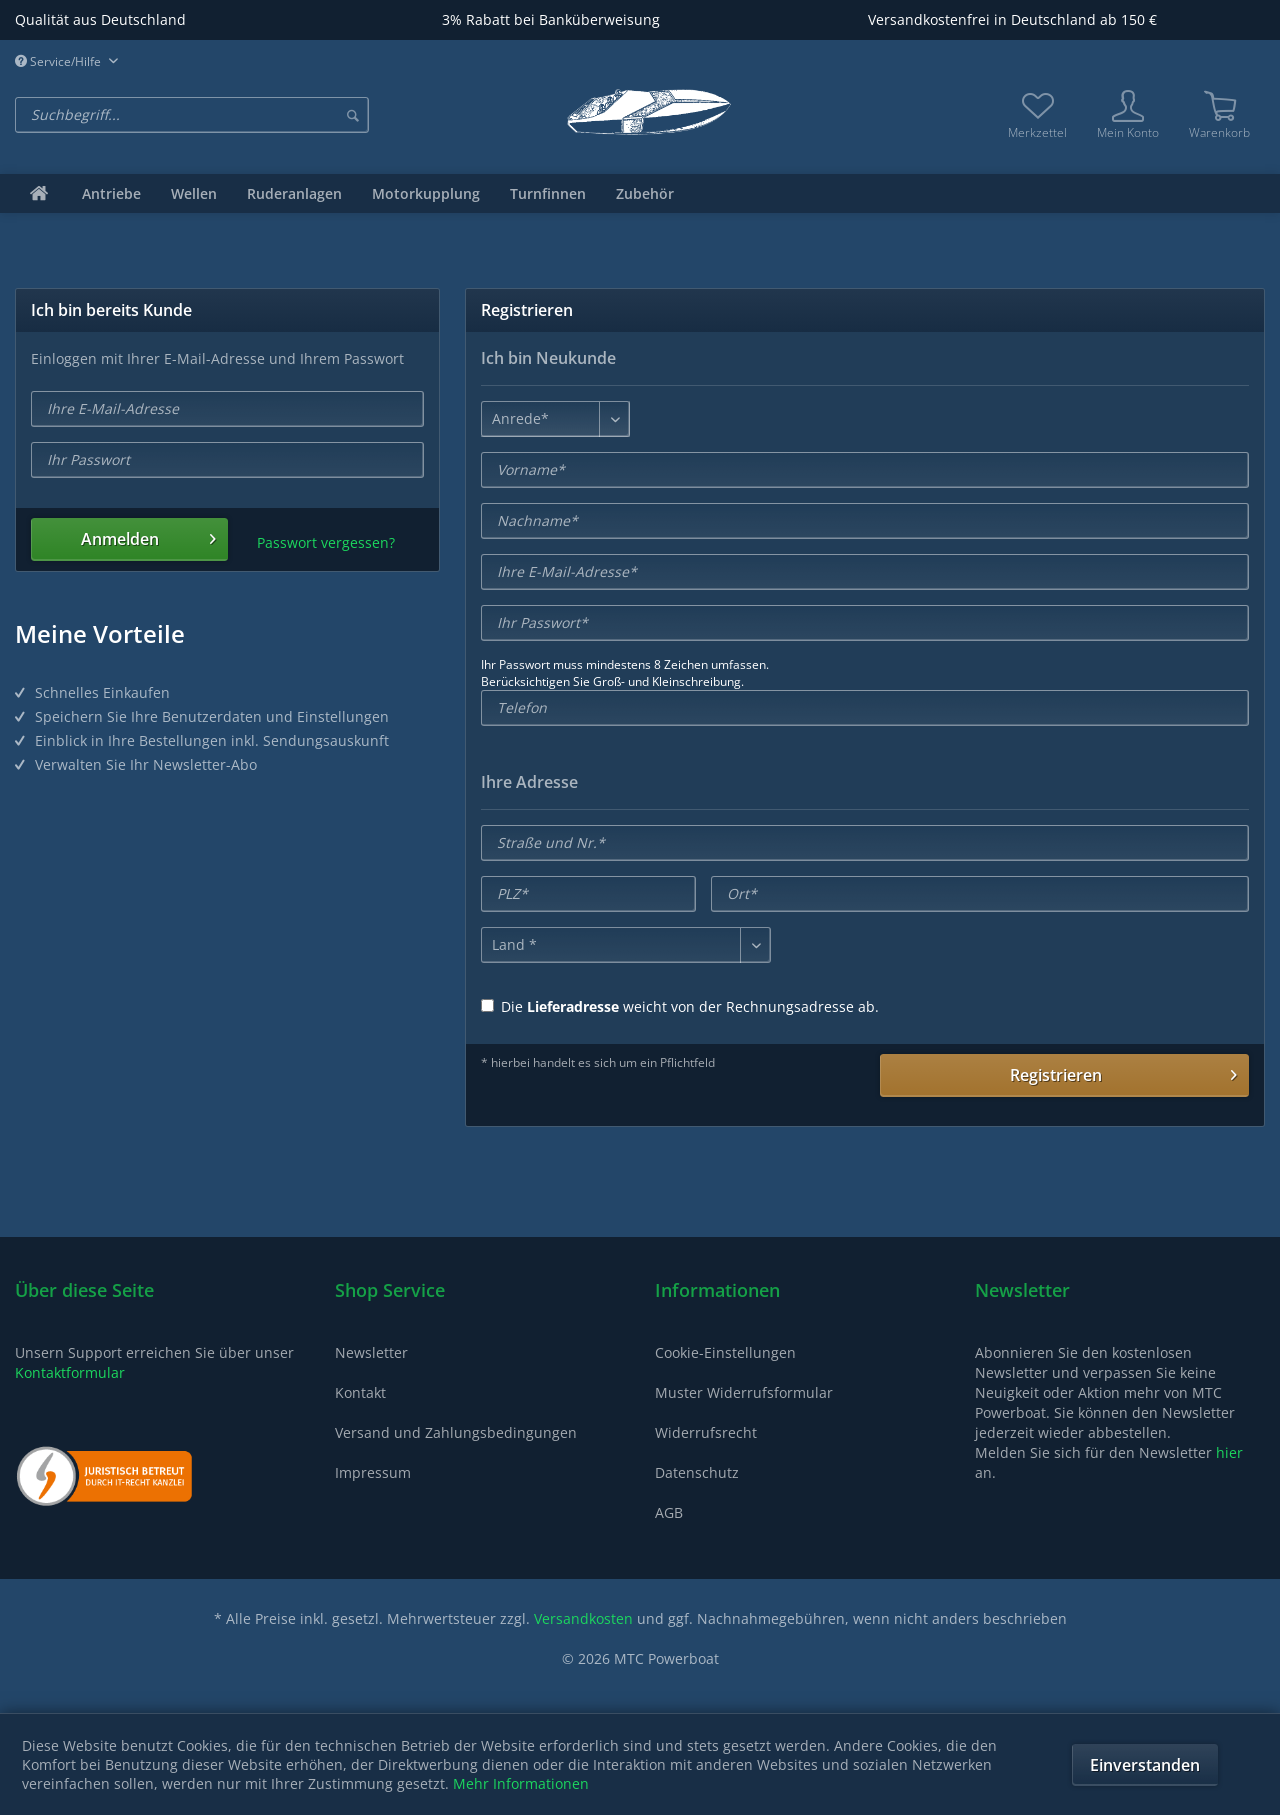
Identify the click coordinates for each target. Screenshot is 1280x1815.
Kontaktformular (70, 1372)
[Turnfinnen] (548, 193)
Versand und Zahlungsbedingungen (456, 1432)
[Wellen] (194, 193)
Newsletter (371, 1352)
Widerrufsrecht (706, 1432)
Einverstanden (1145, 1765)
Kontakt (360, 1392)
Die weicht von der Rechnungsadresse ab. (680, 1006)
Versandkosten (583, 1618)
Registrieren (1124, 1072)
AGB (669, 1512)
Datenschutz (697, 1472)
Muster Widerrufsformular (744, 1392)
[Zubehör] (645, 193)
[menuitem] (267, 115)
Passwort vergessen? (326, 542)
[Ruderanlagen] (294, 193)
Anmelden (148, 536)
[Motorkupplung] (426, 193)
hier (1229, 1452)
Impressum (373, 1472)
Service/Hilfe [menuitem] (59, 61)
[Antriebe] (111, 193)
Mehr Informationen (521, 1783)
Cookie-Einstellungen (725, 1352)
